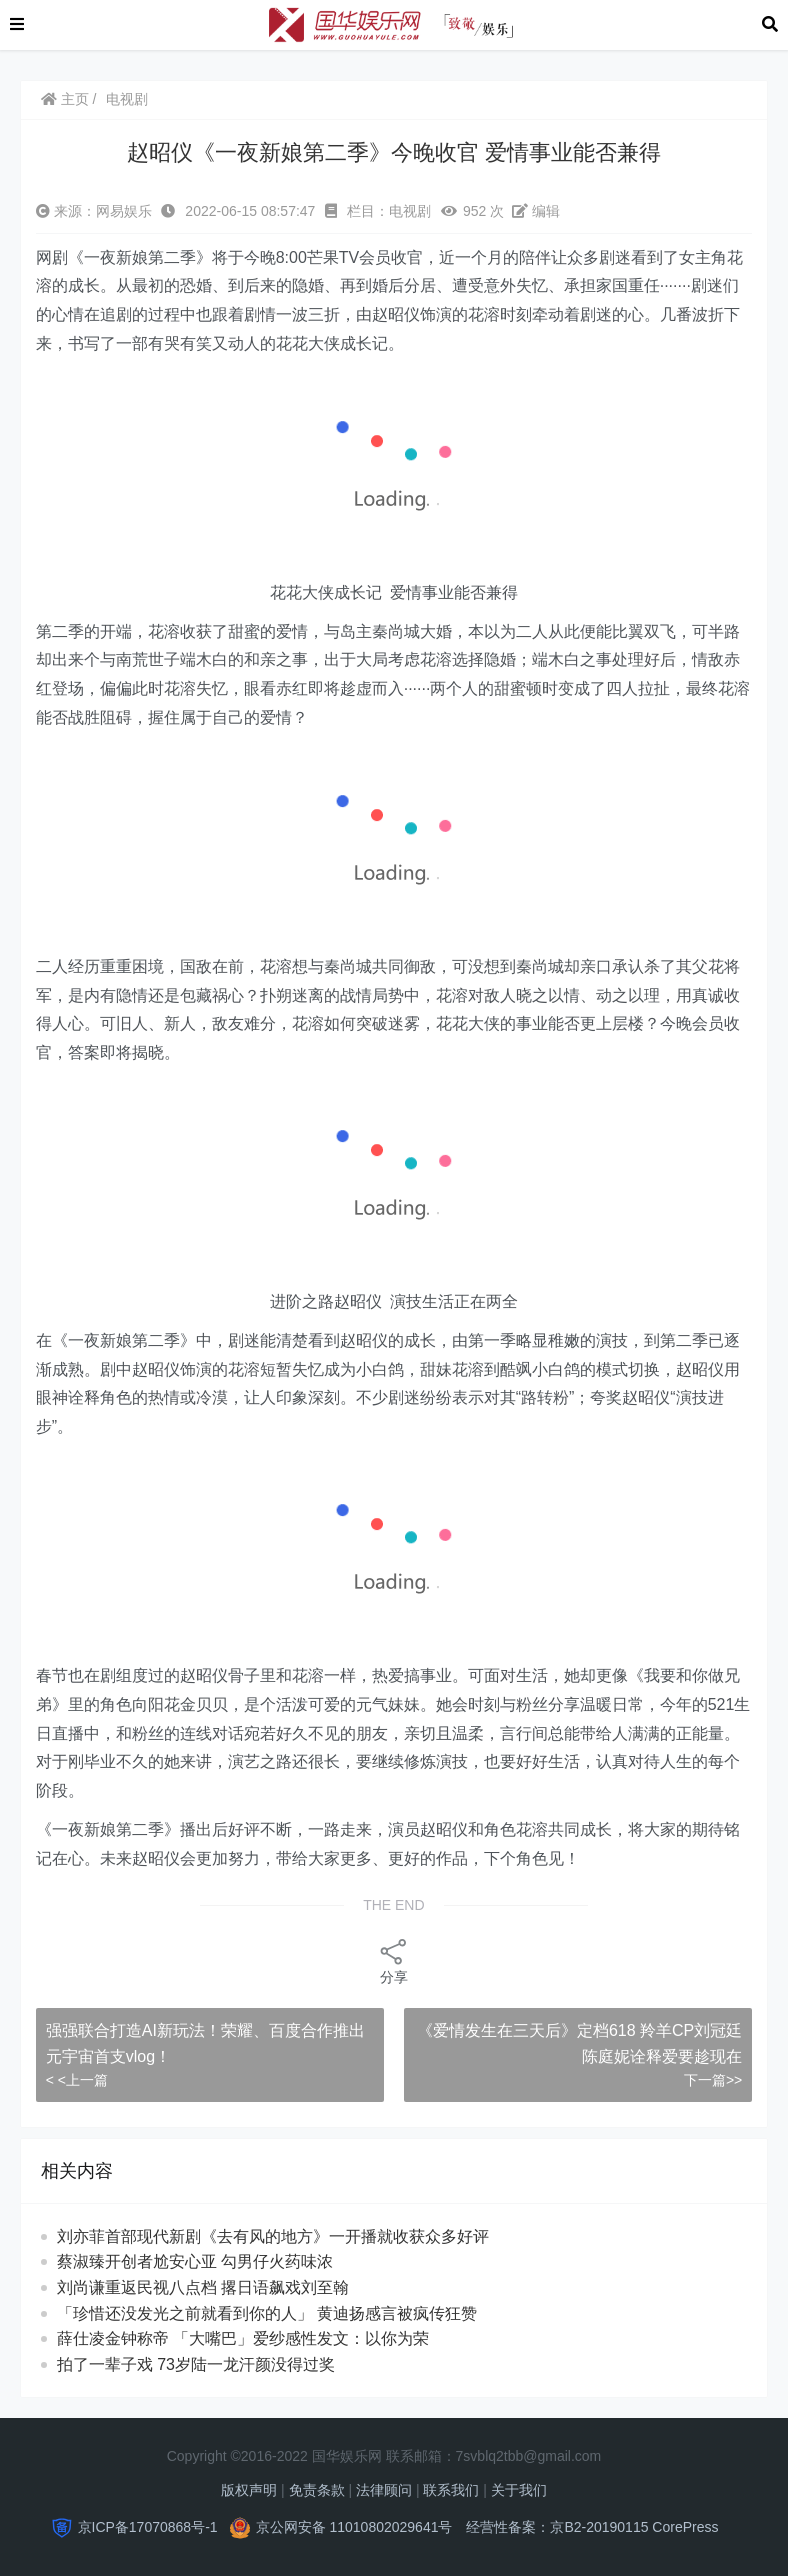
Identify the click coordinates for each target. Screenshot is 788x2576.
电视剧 (127, 99)
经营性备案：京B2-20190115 (557, 2527)
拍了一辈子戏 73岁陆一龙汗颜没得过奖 (214, 2364)
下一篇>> (713, 2080)
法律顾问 (384, 2490)
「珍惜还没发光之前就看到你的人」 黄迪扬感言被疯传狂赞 (285, 2313)
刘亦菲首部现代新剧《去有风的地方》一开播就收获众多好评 (273, 2236)
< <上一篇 (77, 2080)
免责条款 (317, 2490)
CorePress (685, 2527)
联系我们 (451, 2490)
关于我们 (519, 2490)
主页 (65, 99)
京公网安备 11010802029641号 (354, 2527)
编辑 (536, 211)
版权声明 (249, 2490)
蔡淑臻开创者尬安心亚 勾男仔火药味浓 (213, 2261)
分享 (394, 1960)
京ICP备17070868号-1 (148, 2527)
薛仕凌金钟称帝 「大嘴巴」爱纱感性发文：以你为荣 (261, 2338)
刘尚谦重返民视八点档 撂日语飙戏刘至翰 (221, 2287)
